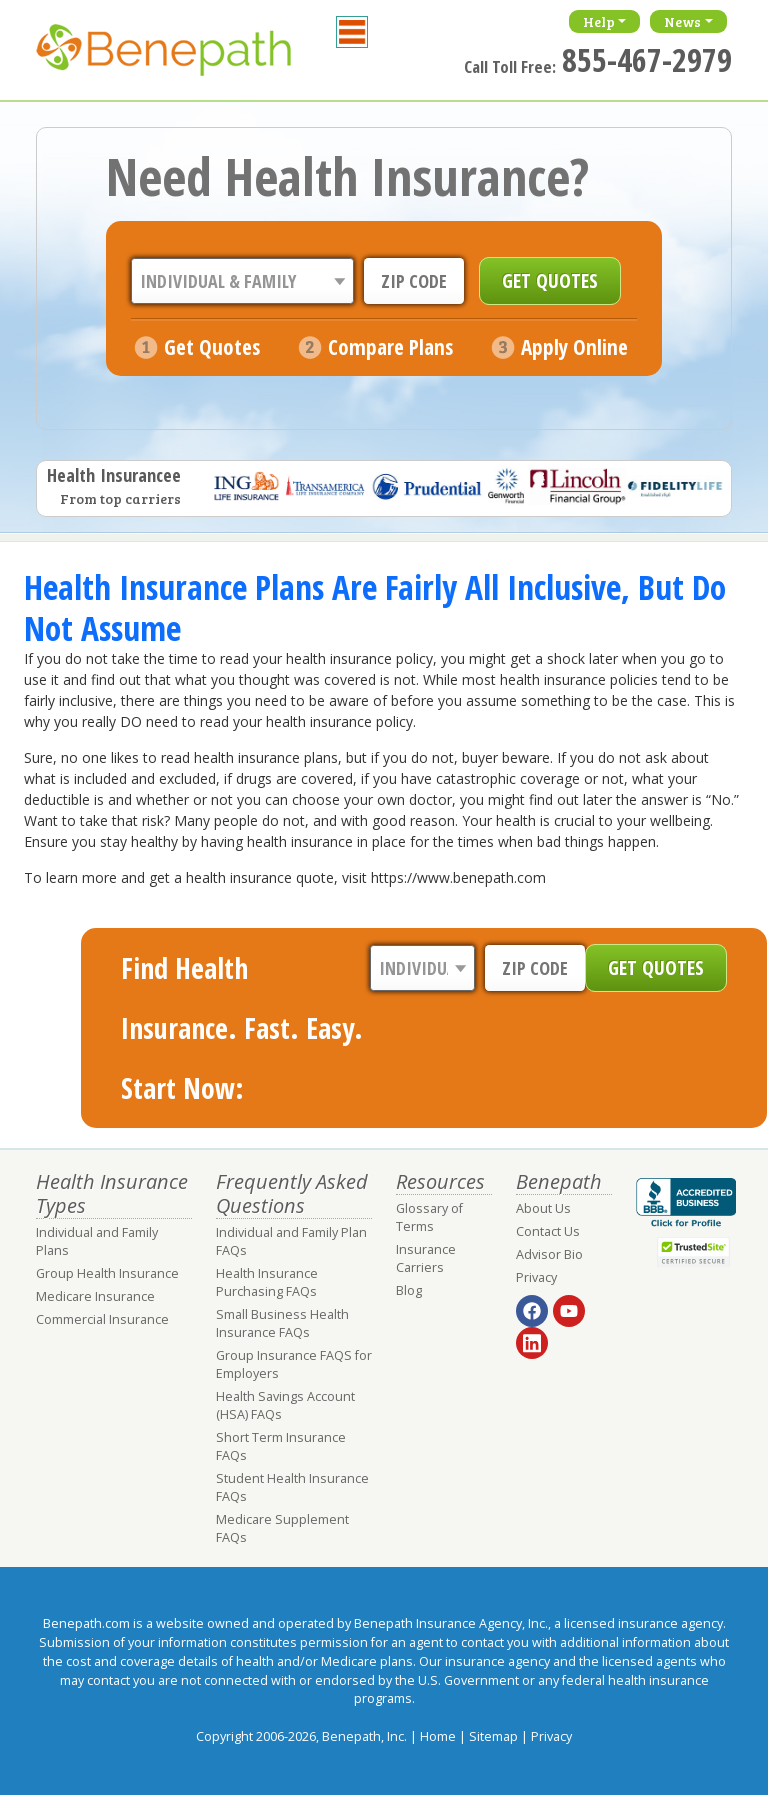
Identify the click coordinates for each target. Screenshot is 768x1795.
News (682, 21)
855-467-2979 (647, 59)
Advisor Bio (549, 1254)
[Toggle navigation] (352, 32)
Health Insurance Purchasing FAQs (267, 1282)
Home (438, 1736)
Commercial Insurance (102, 1319)
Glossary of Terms (429, 1217)
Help (599, 21)
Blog (409, 1290)
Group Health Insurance (107, 1273)
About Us (543, 1208)
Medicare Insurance (95, 1296)
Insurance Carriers (426, 1258)
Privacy (536, 1277)
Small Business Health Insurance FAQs (282, 1323)
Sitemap (493, 1736)
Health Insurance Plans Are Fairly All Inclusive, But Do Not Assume (375, 607)
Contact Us (548, 1231)
